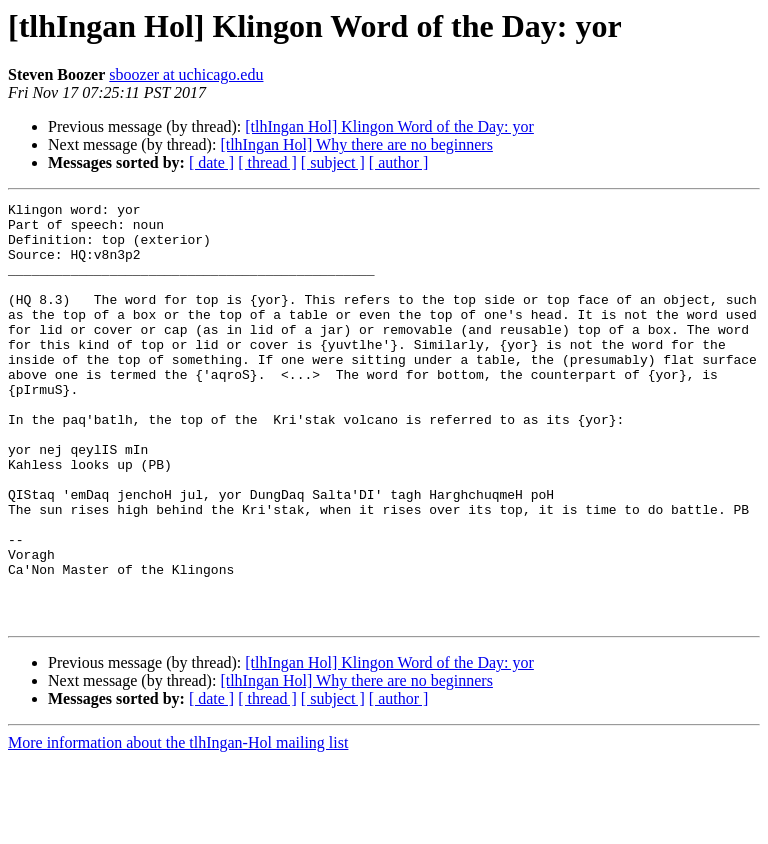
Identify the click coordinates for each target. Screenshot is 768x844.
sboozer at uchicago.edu (186, 74)
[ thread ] (267, 162)
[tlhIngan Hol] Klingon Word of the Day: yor (389, 126)
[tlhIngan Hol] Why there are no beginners (356, 144)
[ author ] (399, 162)
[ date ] (211, 162)
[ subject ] (333, 162)
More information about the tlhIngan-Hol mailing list (178, 826)
